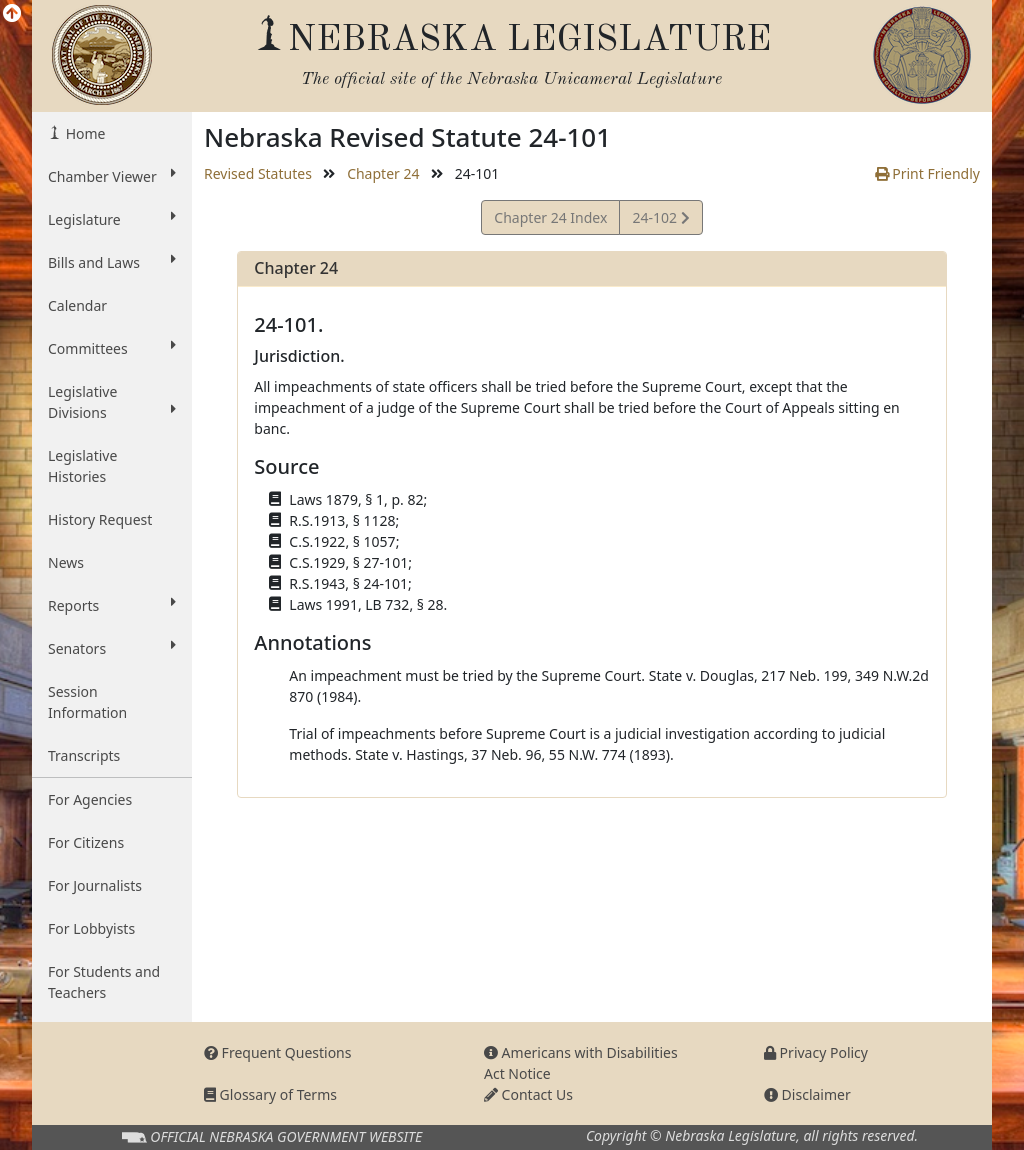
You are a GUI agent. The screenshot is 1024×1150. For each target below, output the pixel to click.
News (66, 562)
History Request (100, 519)
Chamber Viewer (112, 176)
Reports (112, 605)
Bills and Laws (112, 262)
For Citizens (86, 842)
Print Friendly (927, 173)
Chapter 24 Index (550, 217)
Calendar (77, 305)
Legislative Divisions (112, 402)
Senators (112, 648)
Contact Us (528, 1094)
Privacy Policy (816, 1052)
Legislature (112, 219)
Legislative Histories (82, 466)
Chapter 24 (383, 173)
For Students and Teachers (104, 982)
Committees (112, 348)
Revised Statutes (258, 173)
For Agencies (90, 799)
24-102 (660, 220)
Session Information (87, 702)
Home (83, 133)
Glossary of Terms (270, 1094)
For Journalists (95, 885)
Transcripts (84, 755)
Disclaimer (807, 1094)
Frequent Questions (278, 1052)
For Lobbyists (91, 928)
